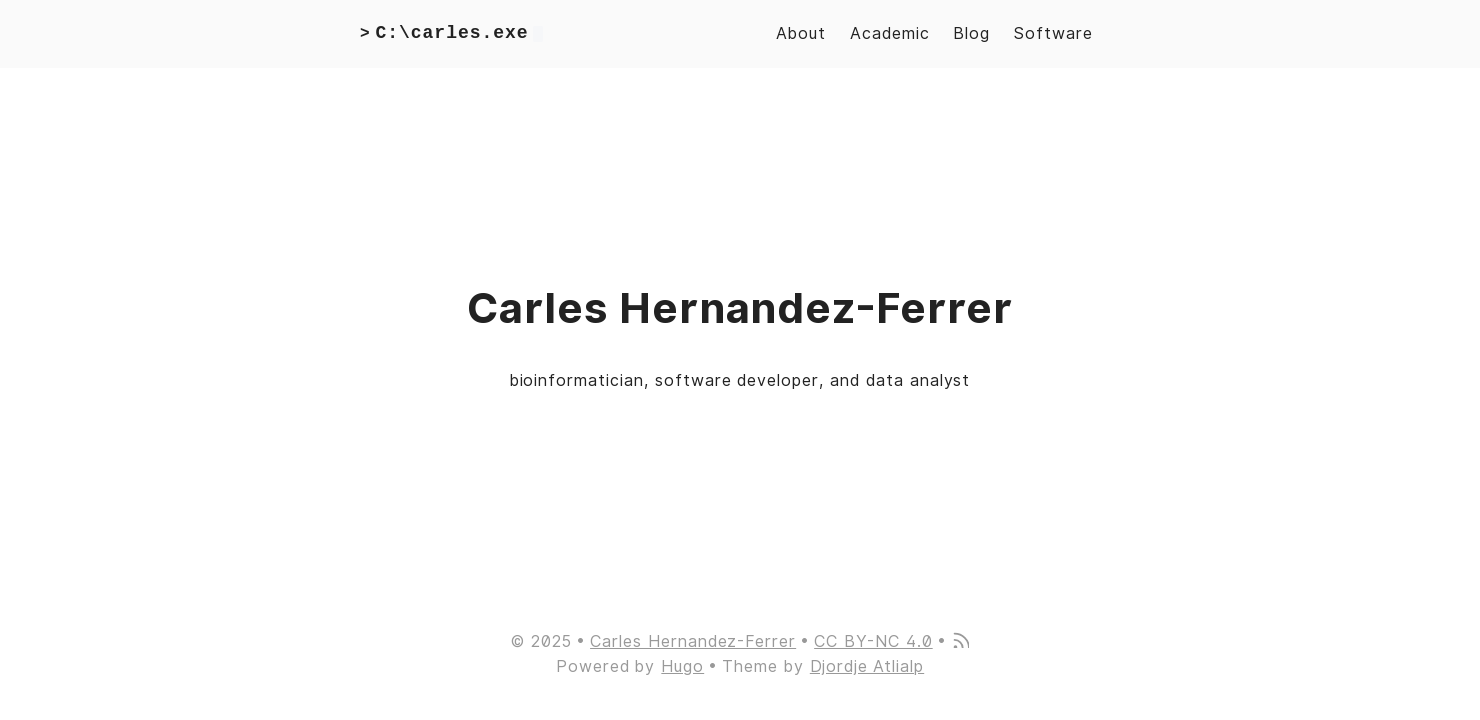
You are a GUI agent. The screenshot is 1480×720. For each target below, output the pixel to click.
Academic (890, 33)
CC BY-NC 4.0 (873, 641)
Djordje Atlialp (867, 666)
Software (1053, 33)
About (801, 33)
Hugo (682, 666)
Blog (971, 33)
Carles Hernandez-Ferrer (693, 641)
